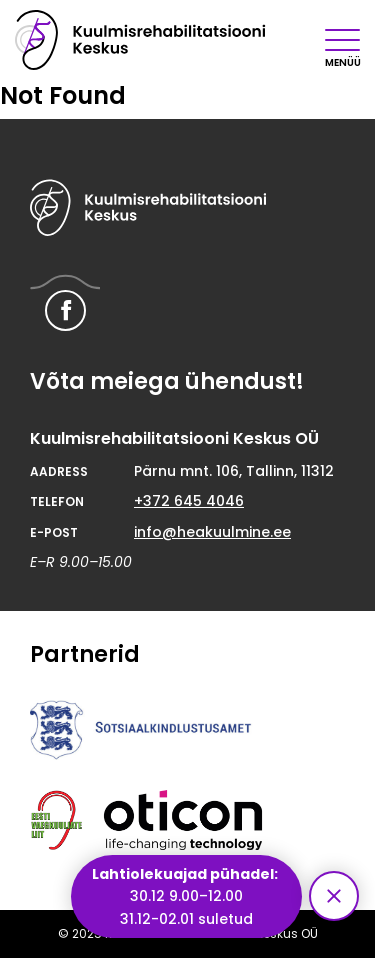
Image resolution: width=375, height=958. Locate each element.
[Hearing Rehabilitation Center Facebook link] (65, 310)
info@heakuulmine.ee (212, 532)
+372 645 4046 (189, 501)
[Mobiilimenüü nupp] (342, 40)
